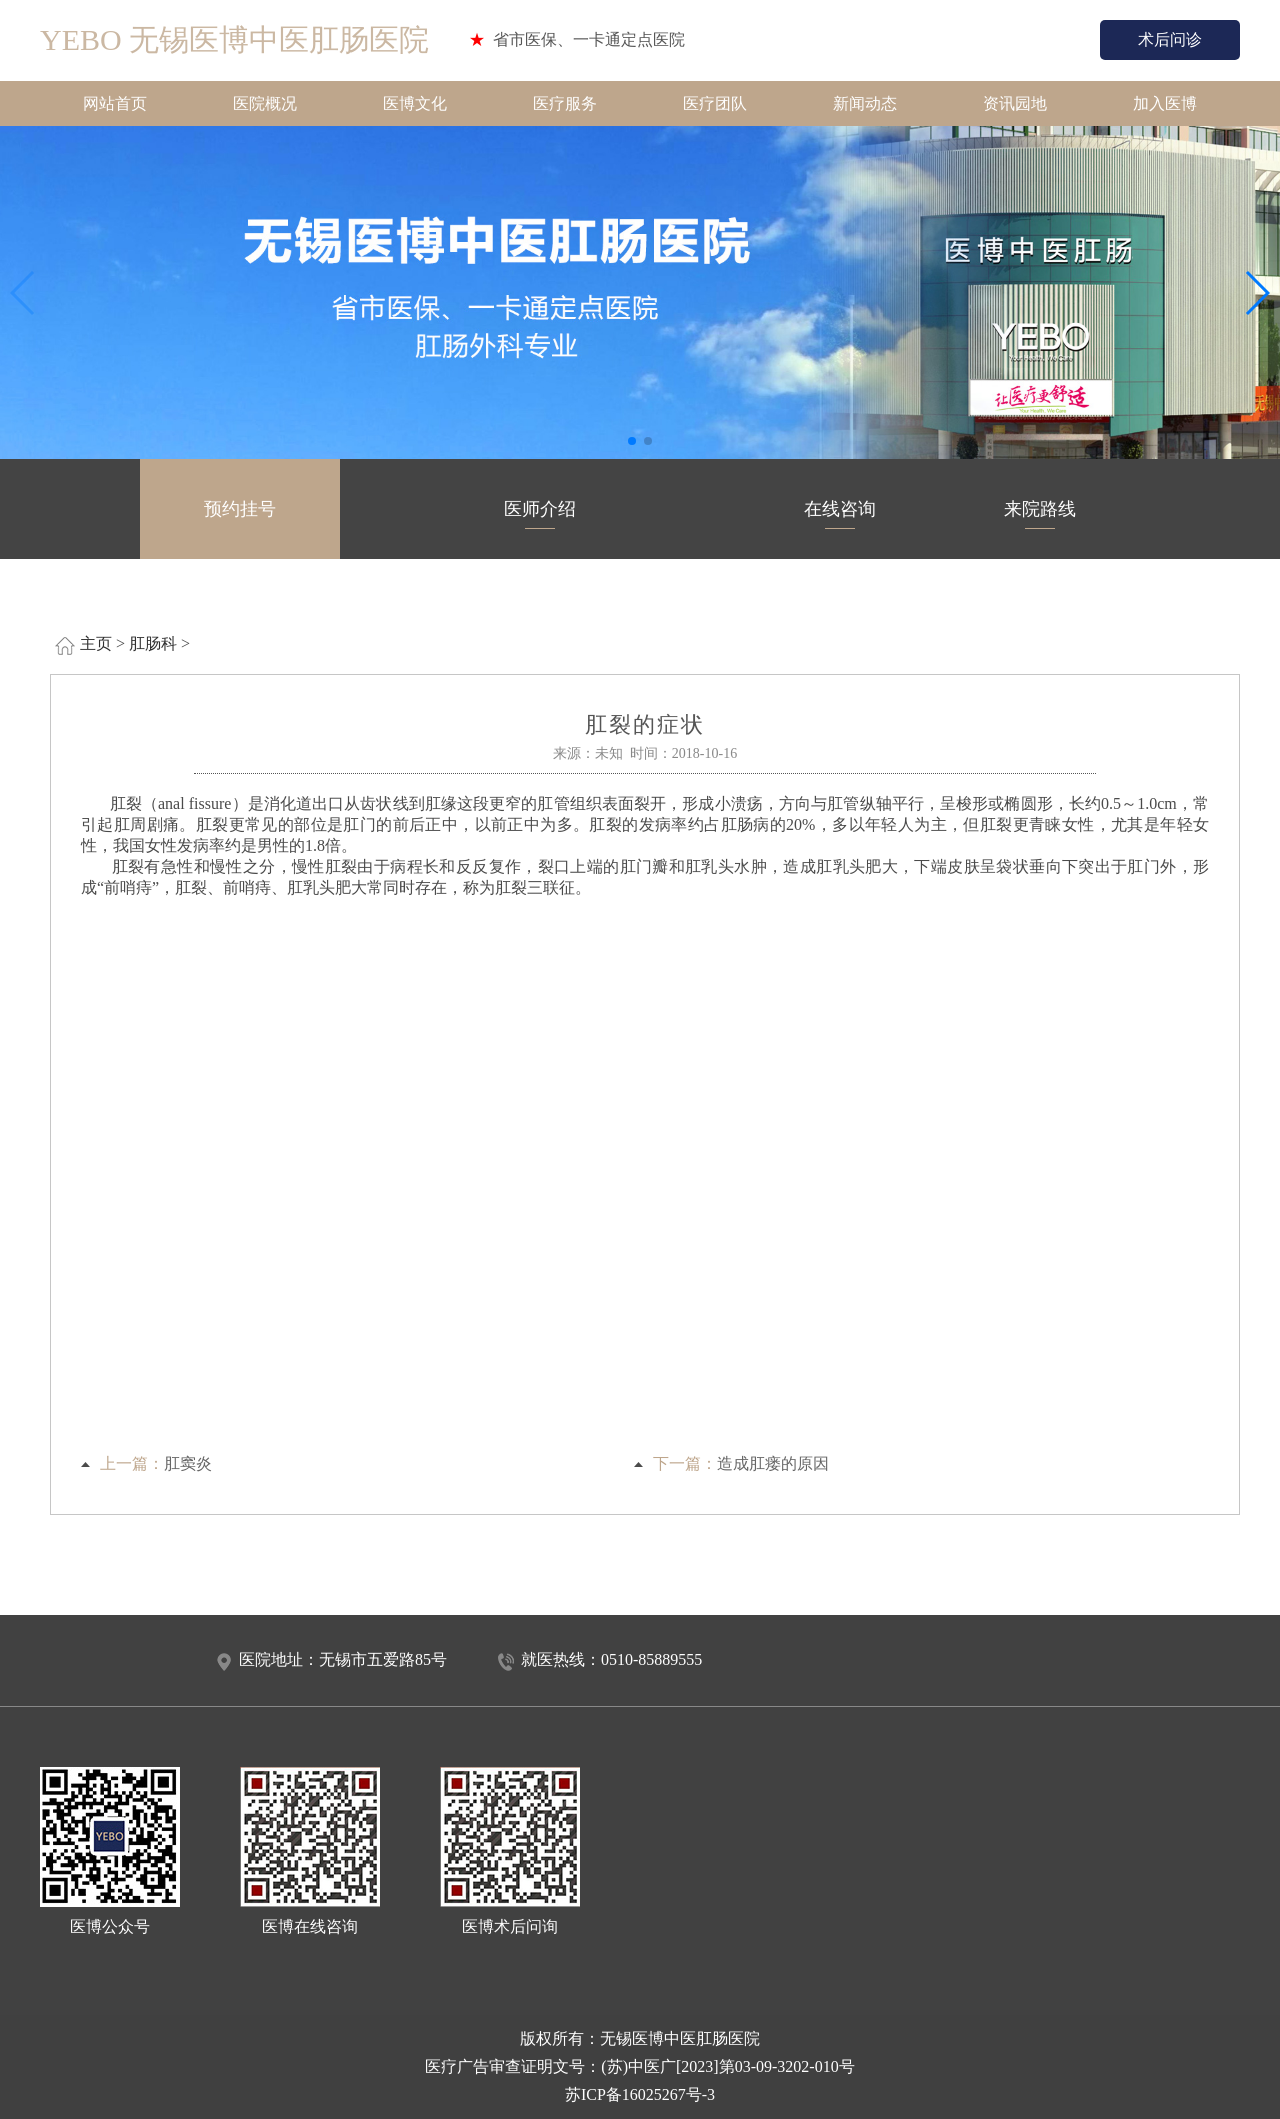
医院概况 (265, 103)
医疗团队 (715, 103)
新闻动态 (865, 103)
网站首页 (115, 103)
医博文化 (415, 103)
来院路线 (1040, 514)
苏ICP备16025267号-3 (640, 2094)
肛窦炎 (188, 1463)
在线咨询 (840, 514)
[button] (632, 441)
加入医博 (1165, 103)
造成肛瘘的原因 (773, 1463)
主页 (96, 643)
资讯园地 (1015, 103)
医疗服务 (565, 103)
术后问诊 (1170, 39)
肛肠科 (153, 643)
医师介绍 (540, 514)
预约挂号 (240, 514)
